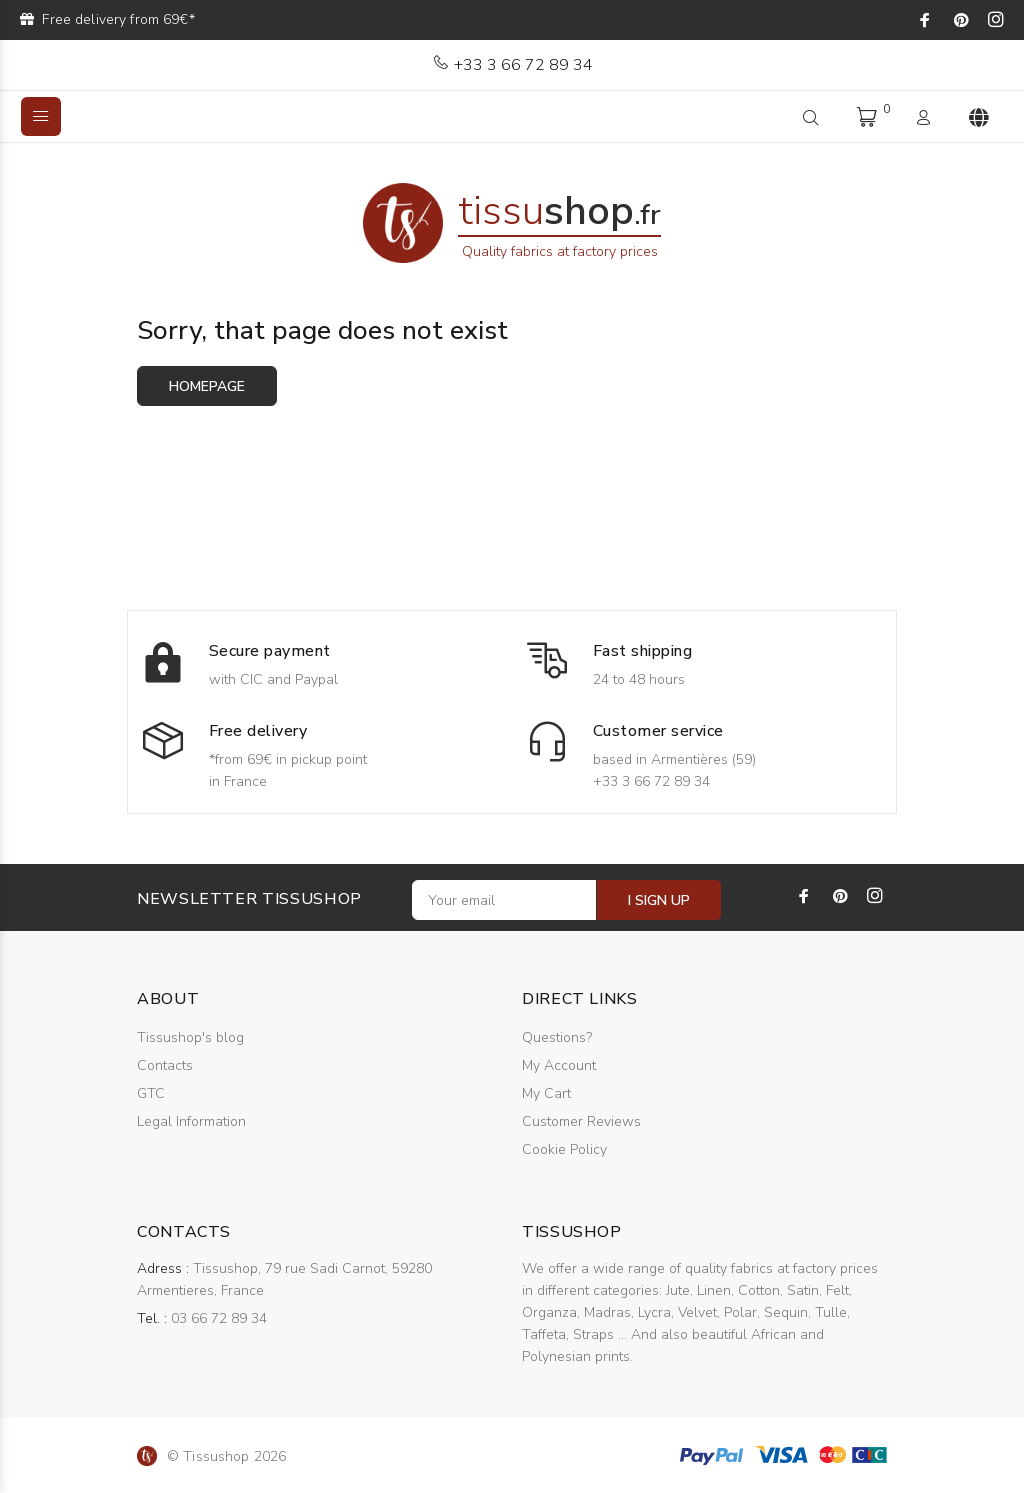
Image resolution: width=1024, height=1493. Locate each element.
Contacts (165, 1065)
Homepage (207, 386)
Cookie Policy (564, 1149)
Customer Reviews (581, 1121)
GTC (151, 1093)
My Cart (546, 1093)
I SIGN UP (659, 900)
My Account (559, 1065)
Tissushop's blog (190, 1037)
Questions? (557, 1037)
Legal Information (191, 1121)
